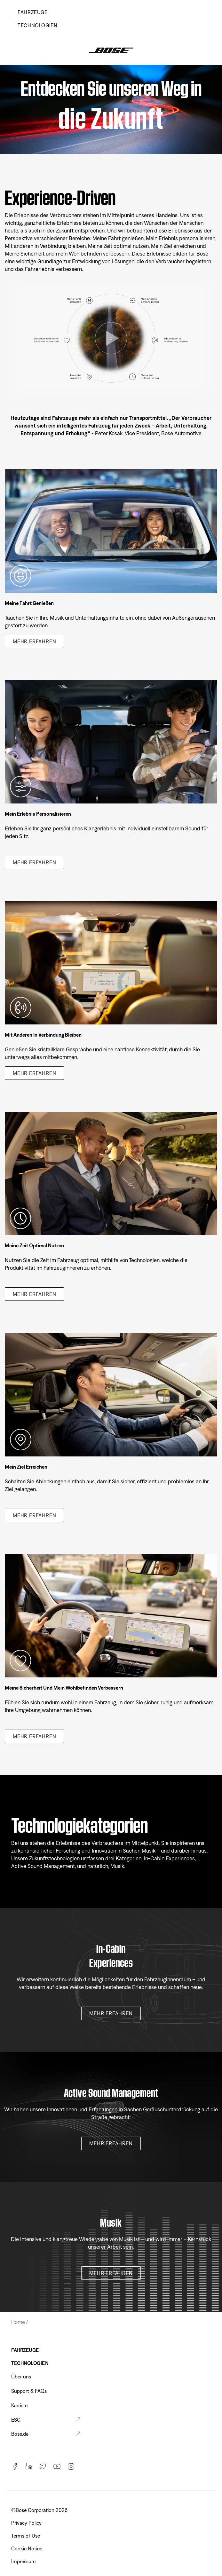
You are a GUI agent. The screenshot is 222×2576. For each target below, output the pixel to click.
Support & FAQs (29, 2391)
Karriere (19, 2405)
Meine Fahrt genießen (29, 603)
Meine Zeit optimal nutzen (34, 1245)
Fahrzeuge (33, 12)
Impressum (24, 2561)
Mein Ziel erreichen (26, 1467)
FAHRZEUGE (25, 2350)
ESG (15, 2420)
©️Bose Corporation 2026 (40, 2510)
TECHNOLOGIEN (38, 25)
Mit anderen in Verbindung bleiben (43, 1035)
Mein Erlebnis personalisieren (38, 814)
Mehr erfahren (34, 641)
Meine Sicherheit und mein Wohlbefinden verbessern (64, 1688)
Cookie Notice (27, 2548)
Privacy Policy (27, 2523)
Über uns (21, 2376)
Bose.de (19, 2434)
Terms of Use (26, 2536)
